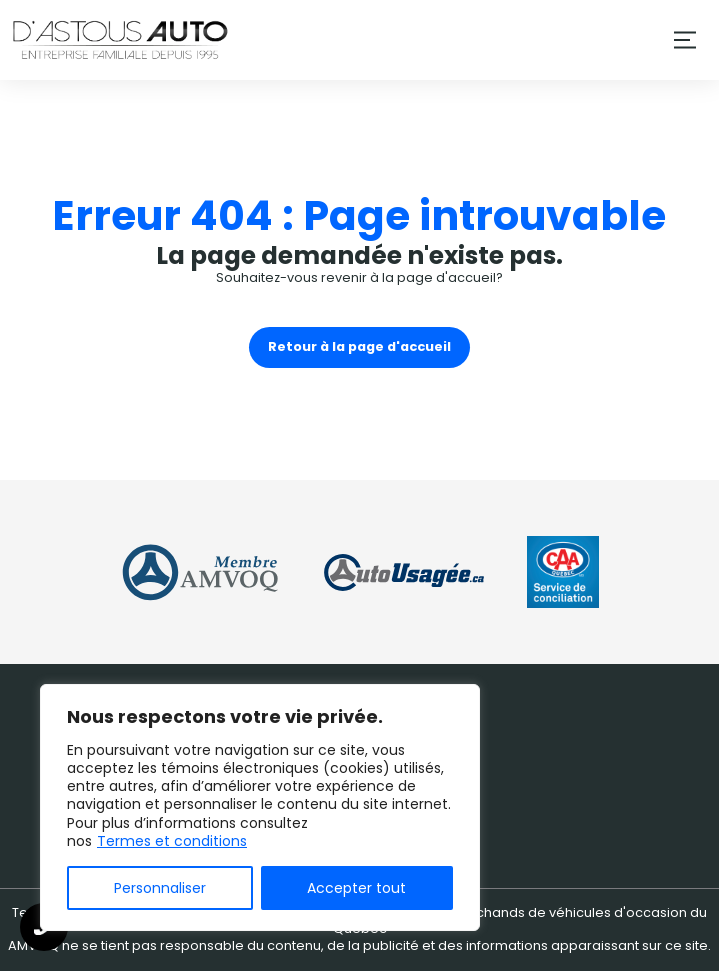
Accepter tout (356, 888)
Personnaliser (160, 888)
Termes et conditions (172, 841)
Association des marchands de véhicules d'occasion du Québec (520, 921)
